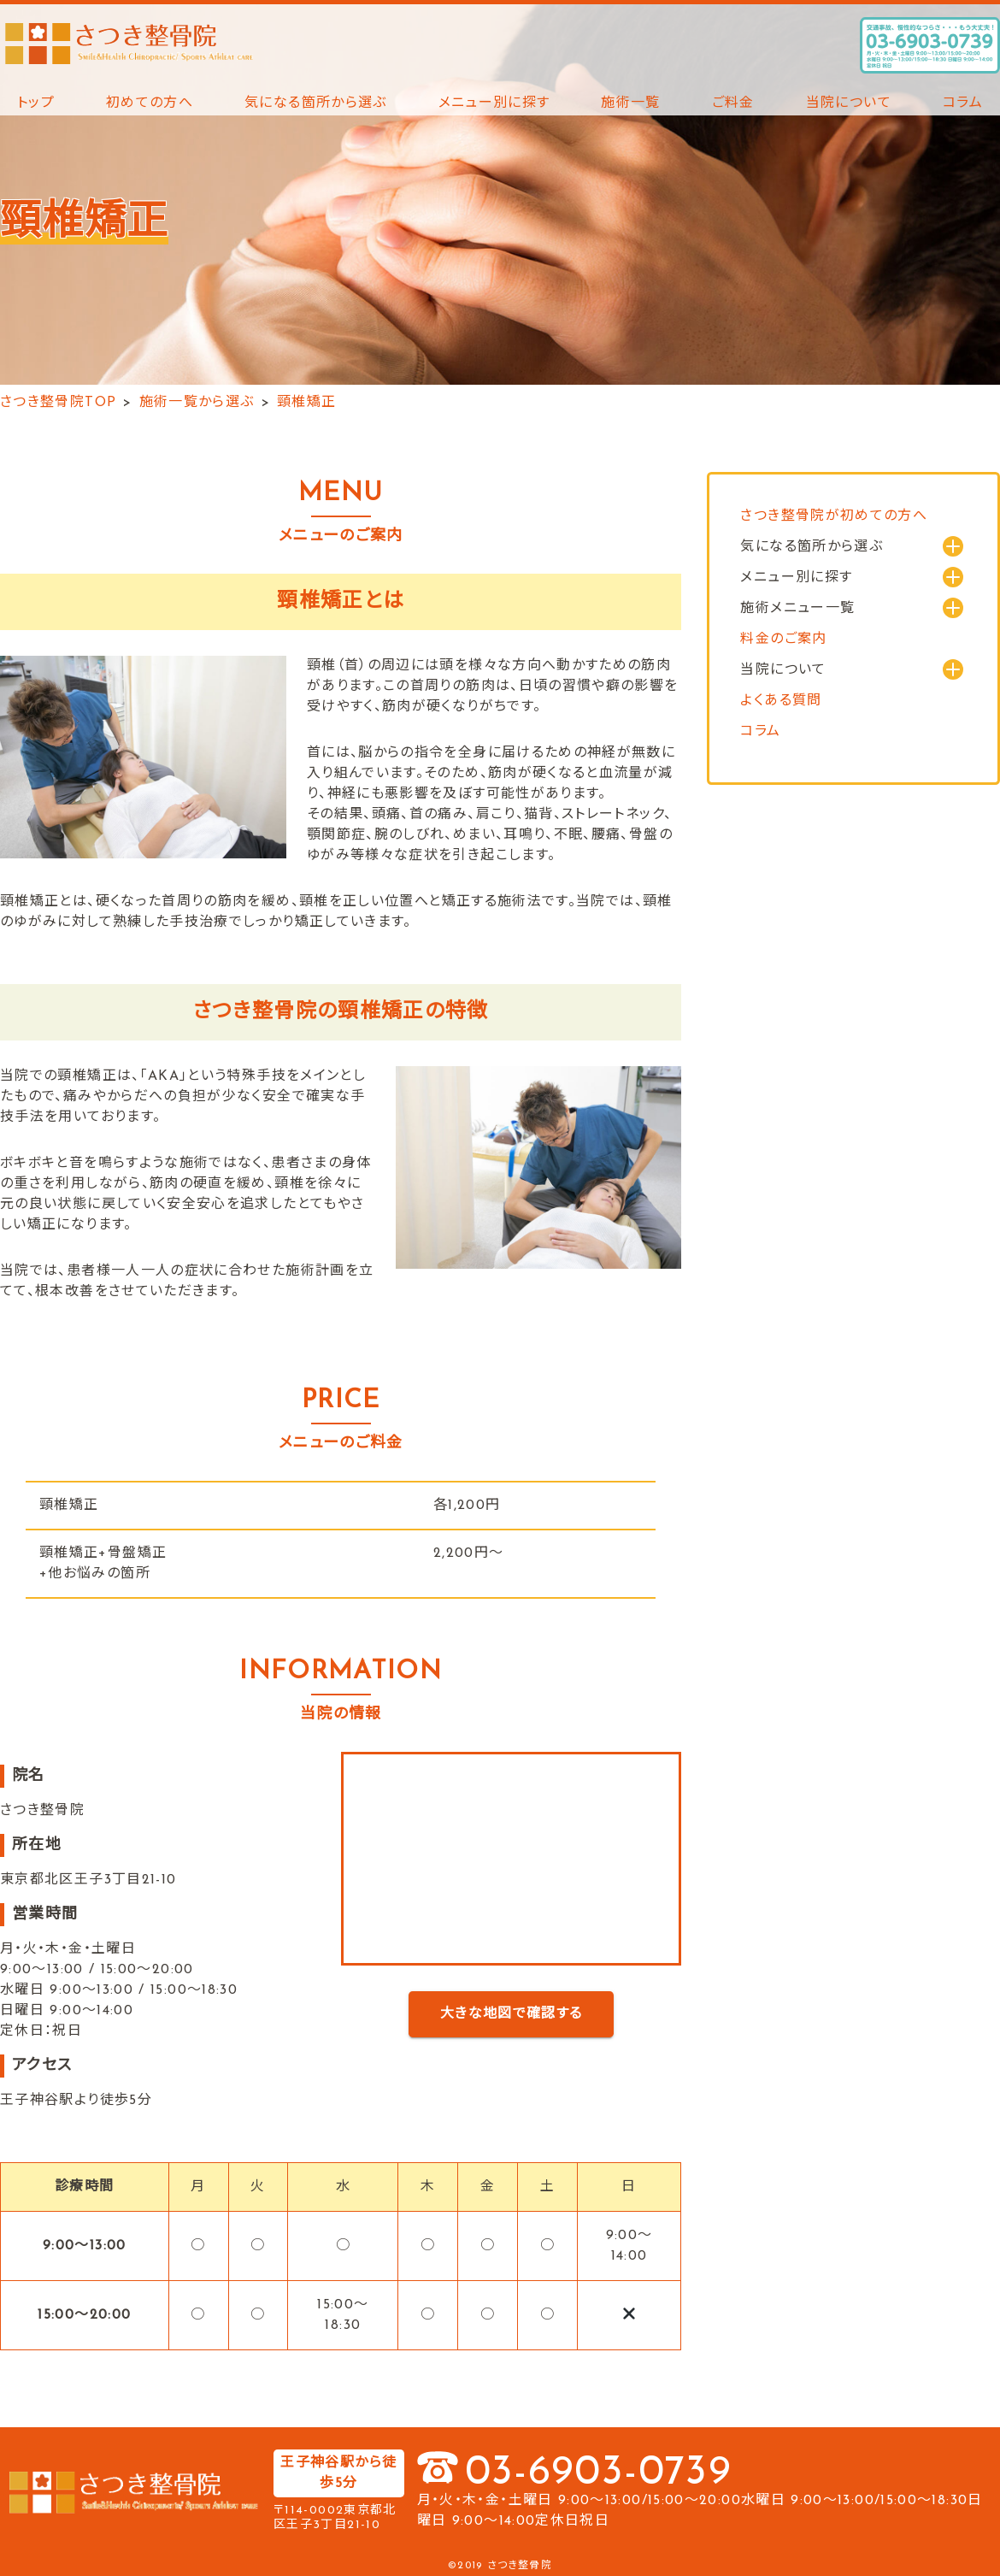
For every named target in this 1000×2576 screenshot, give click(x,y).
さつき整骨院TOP (58, 403)
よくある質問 (780, 701)
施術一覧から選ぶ (197, 403)
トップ (36, 103)
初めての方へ (149, 103)
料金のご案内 (783, 639)
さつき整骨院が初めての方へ (833, 516)
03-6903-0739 (598, 2473)
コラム (963, 103)
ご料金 (733, 103)
